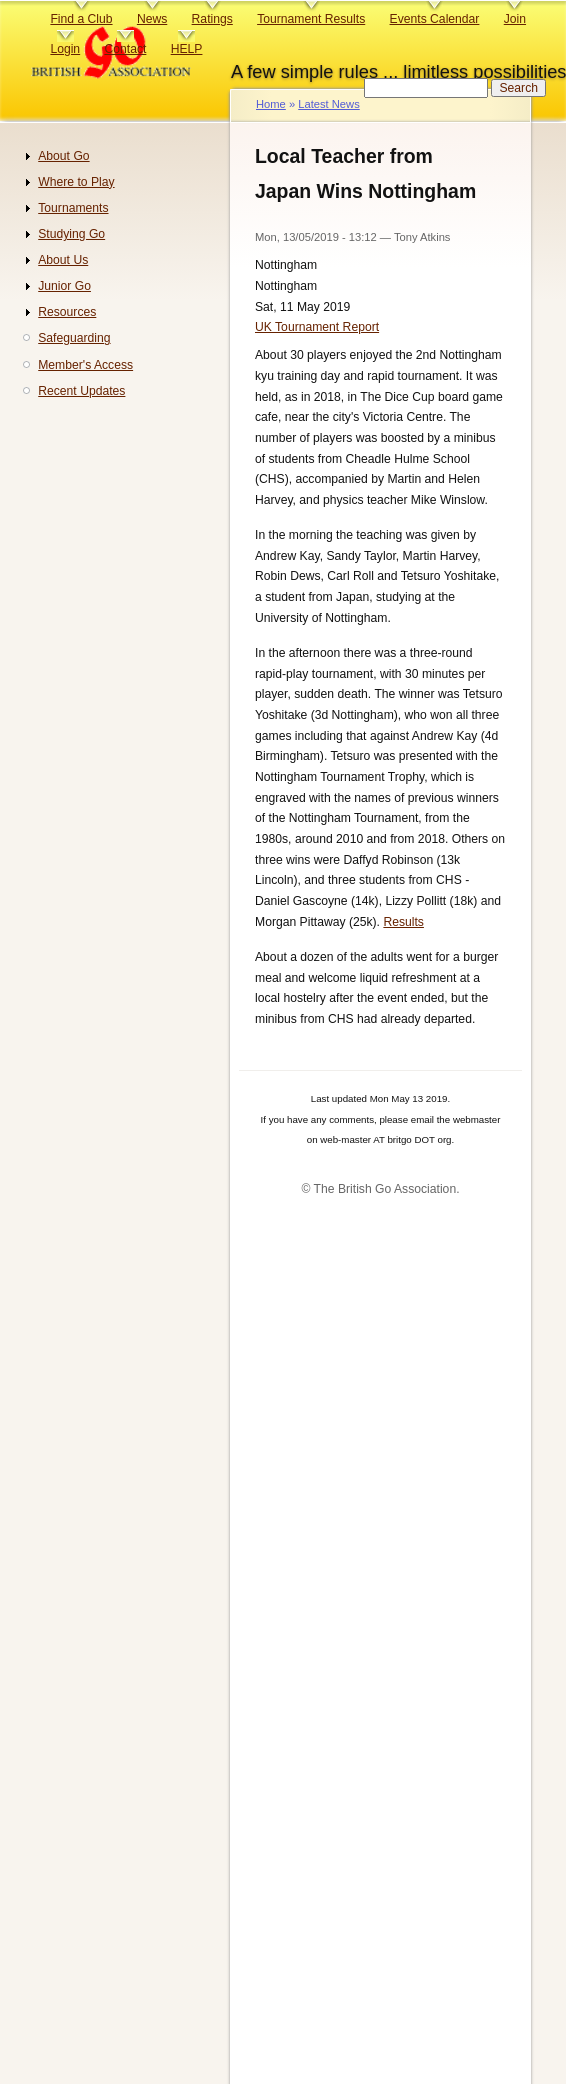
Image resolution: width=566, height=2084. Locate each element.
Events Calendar (435, 19)
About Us (63, 260)
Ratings (212, 19)
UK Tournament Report (317, 327)
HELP (187, 49)
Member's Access (85, 365)
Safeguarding (74, 338)
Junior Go (64, 286)
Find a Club (81, 19)
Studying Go (71, 234)
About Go (63, 156)
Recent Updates (81, 391)
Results (403, 922)
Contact (125, 49)
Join (515, 19)
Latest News (328, 104)
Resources (67, 312)
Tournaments (73, 208)
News (152, 19)
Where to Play (76, 182)
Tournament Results (311, 19)
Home (271, 104)
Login (65, 49)
